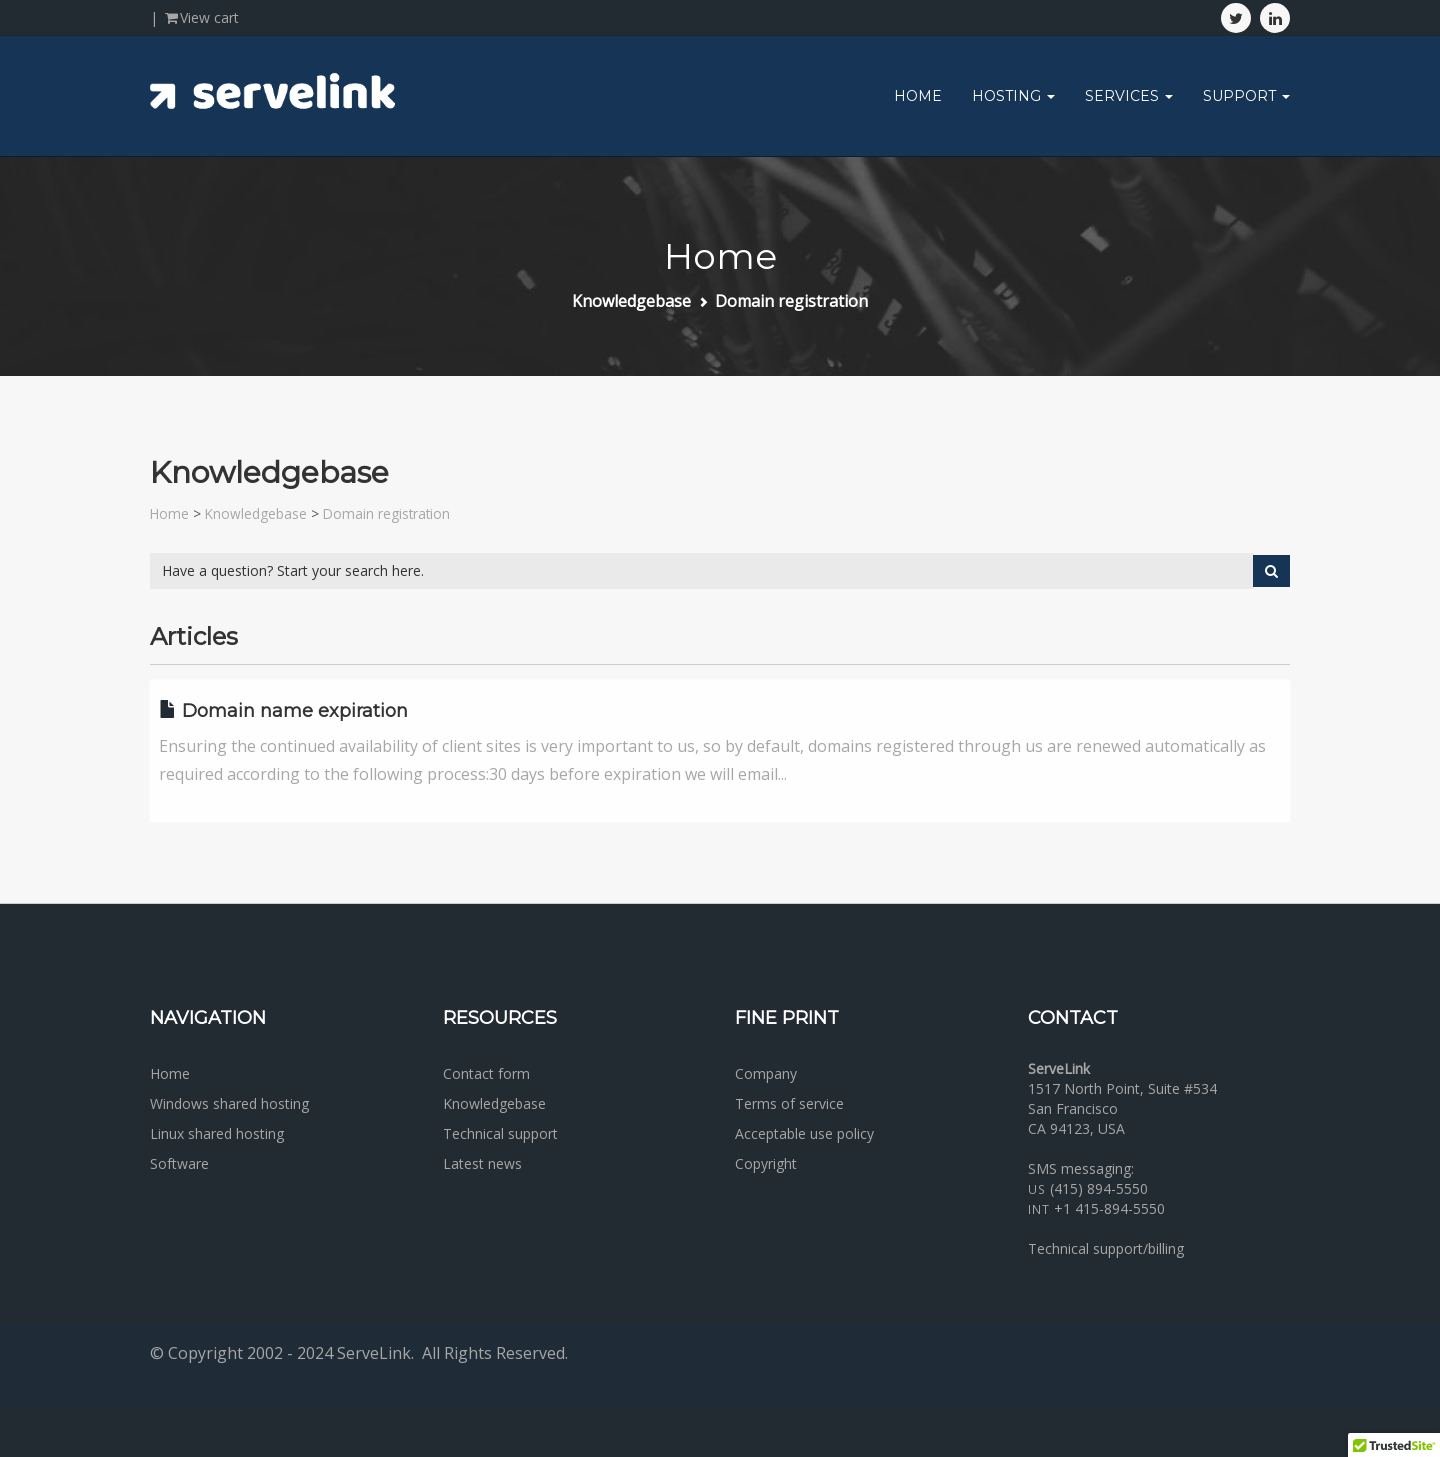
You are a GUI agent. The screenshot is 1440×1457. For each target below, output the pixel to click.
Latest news (482, 1163)
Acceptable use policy (804, 1133)
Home (918, 96)
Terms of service (789, 1103)
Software (179, 1163)
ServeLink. (375, 1353)
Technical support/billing (1106, 1248)
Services (1129, 96)
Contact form (486, 1073)
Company (766, 1073)
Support (1246, 96)
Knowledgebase (631, 301)
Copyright (766, 1163)
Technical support (500, 1133)
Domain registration (791, 301)
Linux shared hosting (217, 1133)
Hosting (1013, 96)
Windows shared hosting (229, 1103)
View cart (200, 17)
